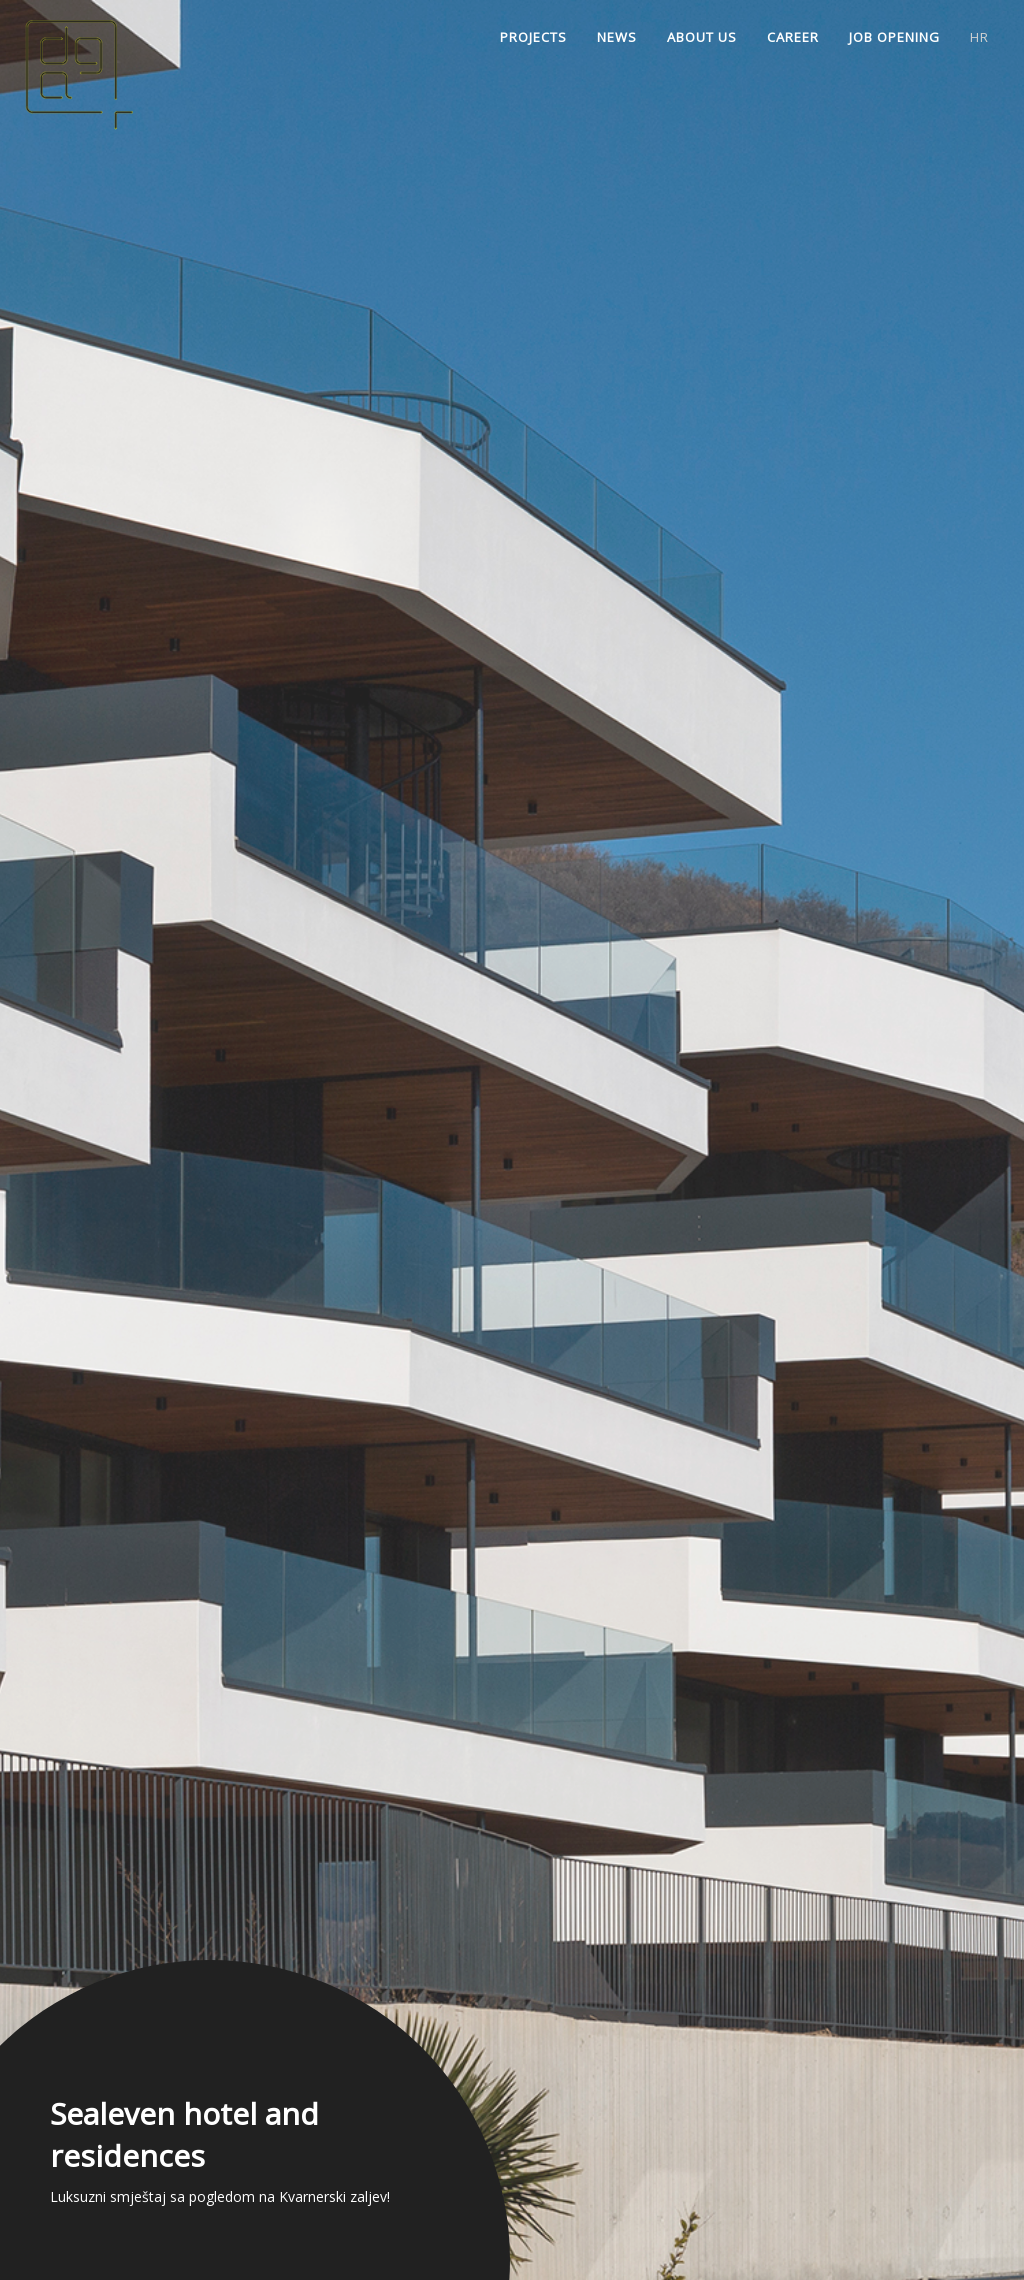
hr (979, 37)
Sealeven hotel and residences (184, 2134)
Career (793, 37)
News (617, 37)
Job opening (894, 37)
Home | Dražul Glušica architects (95, 70)
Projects (533, 37)
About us (702, 37)
